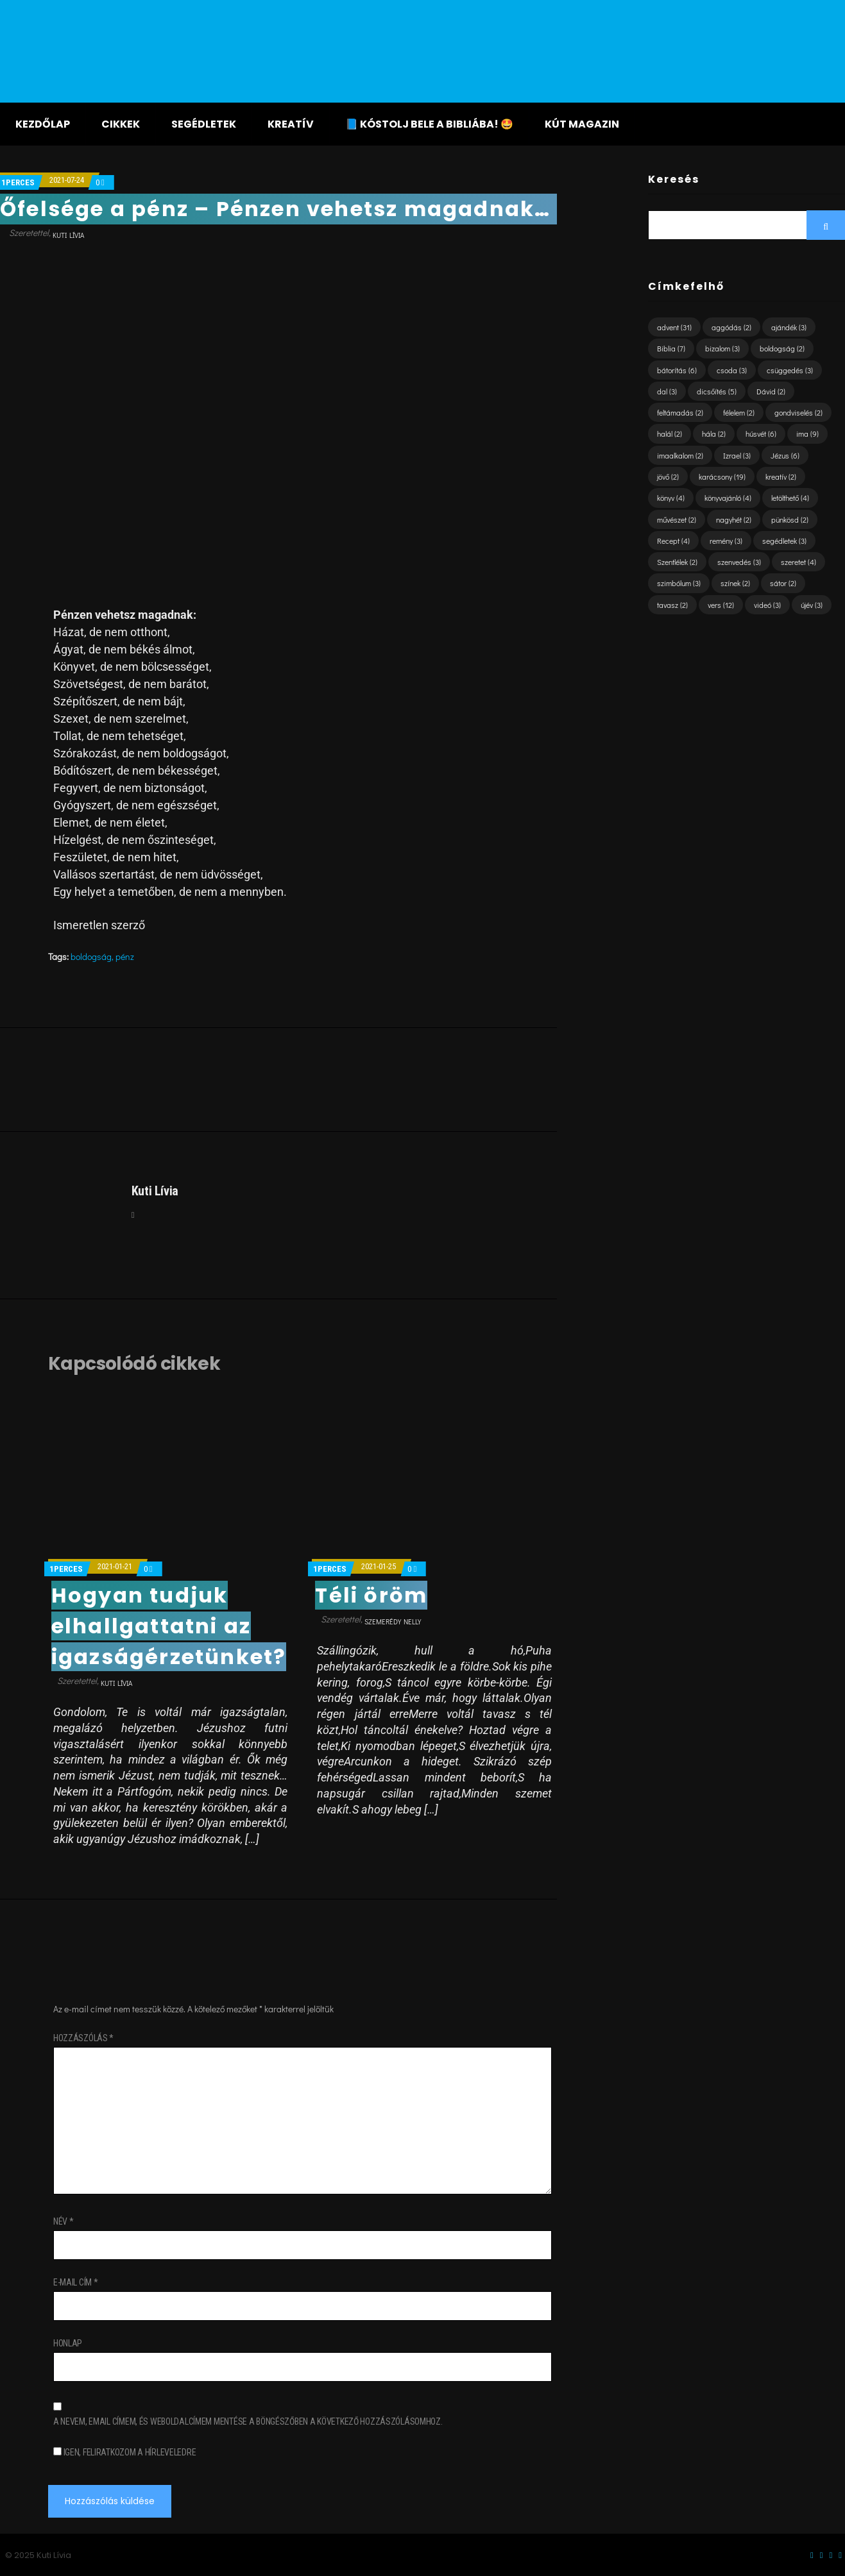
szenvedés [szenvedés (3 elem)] (739, 562)
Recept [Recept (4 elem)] (673, 540)
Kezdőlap (42, 124)
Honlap (67, 2343)
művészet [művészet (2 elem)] (676, 519)
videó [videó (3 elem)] (767, 605)
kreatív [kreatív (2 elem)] (780, 476)
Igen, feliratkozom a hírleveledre (124, 2452)
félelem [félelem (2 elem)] (739, 412)
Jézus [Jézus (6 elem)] (785, 455)
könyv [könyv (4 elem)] (671, 497)
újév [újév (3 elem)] (812, 605)
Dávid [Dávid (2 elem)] (770, 391)
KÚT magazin (582, 124)
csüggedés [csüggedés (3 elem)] (790, 370)
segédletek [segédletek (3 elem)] (784, 540)
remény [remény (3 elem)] (726, 540)
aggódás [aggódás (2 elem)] (731, 327)
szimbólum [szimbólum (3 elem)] (679, 583)
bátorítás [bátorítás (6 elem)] (677, 370)
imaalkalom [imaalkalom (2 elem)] (680, 455)
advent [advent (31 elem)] (674, 327)
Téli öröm (371, 1595)
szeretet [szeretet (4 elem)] (798, 562)
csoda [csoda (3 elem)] (732, 370)
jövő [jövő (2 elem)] (668, 476)
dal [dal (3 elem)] (667, 391)
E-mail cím (75, 2282)
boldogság (91, 956)
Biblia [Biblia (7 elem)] (671, 348)
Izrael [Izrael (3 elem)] (737, 455)
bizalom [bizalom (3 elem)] (722, 348)
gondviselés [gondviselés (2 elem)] (798, 412)
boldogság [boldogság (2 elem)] (782, 348)
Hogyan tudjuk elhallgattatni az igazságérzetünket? (169, 1626)
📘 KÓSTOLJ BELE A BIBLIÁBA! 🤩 (429, 124)
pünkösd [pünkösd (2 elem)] (789, 519)
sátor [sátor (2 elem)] (783, 583)
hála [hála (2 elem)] (714, 433)
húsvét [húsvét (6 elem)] (761, 433)
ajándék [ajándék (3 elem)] (789, 327)
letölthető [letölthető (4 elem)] (790, 497)
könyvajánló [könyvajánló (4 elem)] (727, 497)
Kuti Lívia (68, 235)
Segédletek (203, 124)
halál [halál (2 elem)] (669, 433)
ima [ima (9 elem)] (807, 433)
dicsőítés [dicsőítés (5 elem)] (717, 391)
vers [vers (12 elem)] (721, 605)
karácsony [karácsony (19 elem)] (722, 476)
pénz (124, 956)
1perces (18, 182)
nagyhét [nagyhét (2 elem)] (733, 519)
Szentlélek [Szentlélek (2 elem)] (677, 562)
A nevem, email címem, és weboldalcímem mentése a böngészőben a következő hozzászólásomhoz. (248, 2421)
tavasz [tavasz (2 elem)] (672, 605)
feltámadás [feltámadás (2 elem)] (680, 412)
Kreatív (291, 124)
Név (63, 2221)
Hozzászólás (83, 2038)
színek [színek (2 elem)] (735, 583)
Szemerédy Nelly (392, 1621)
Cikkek (120, 124)
